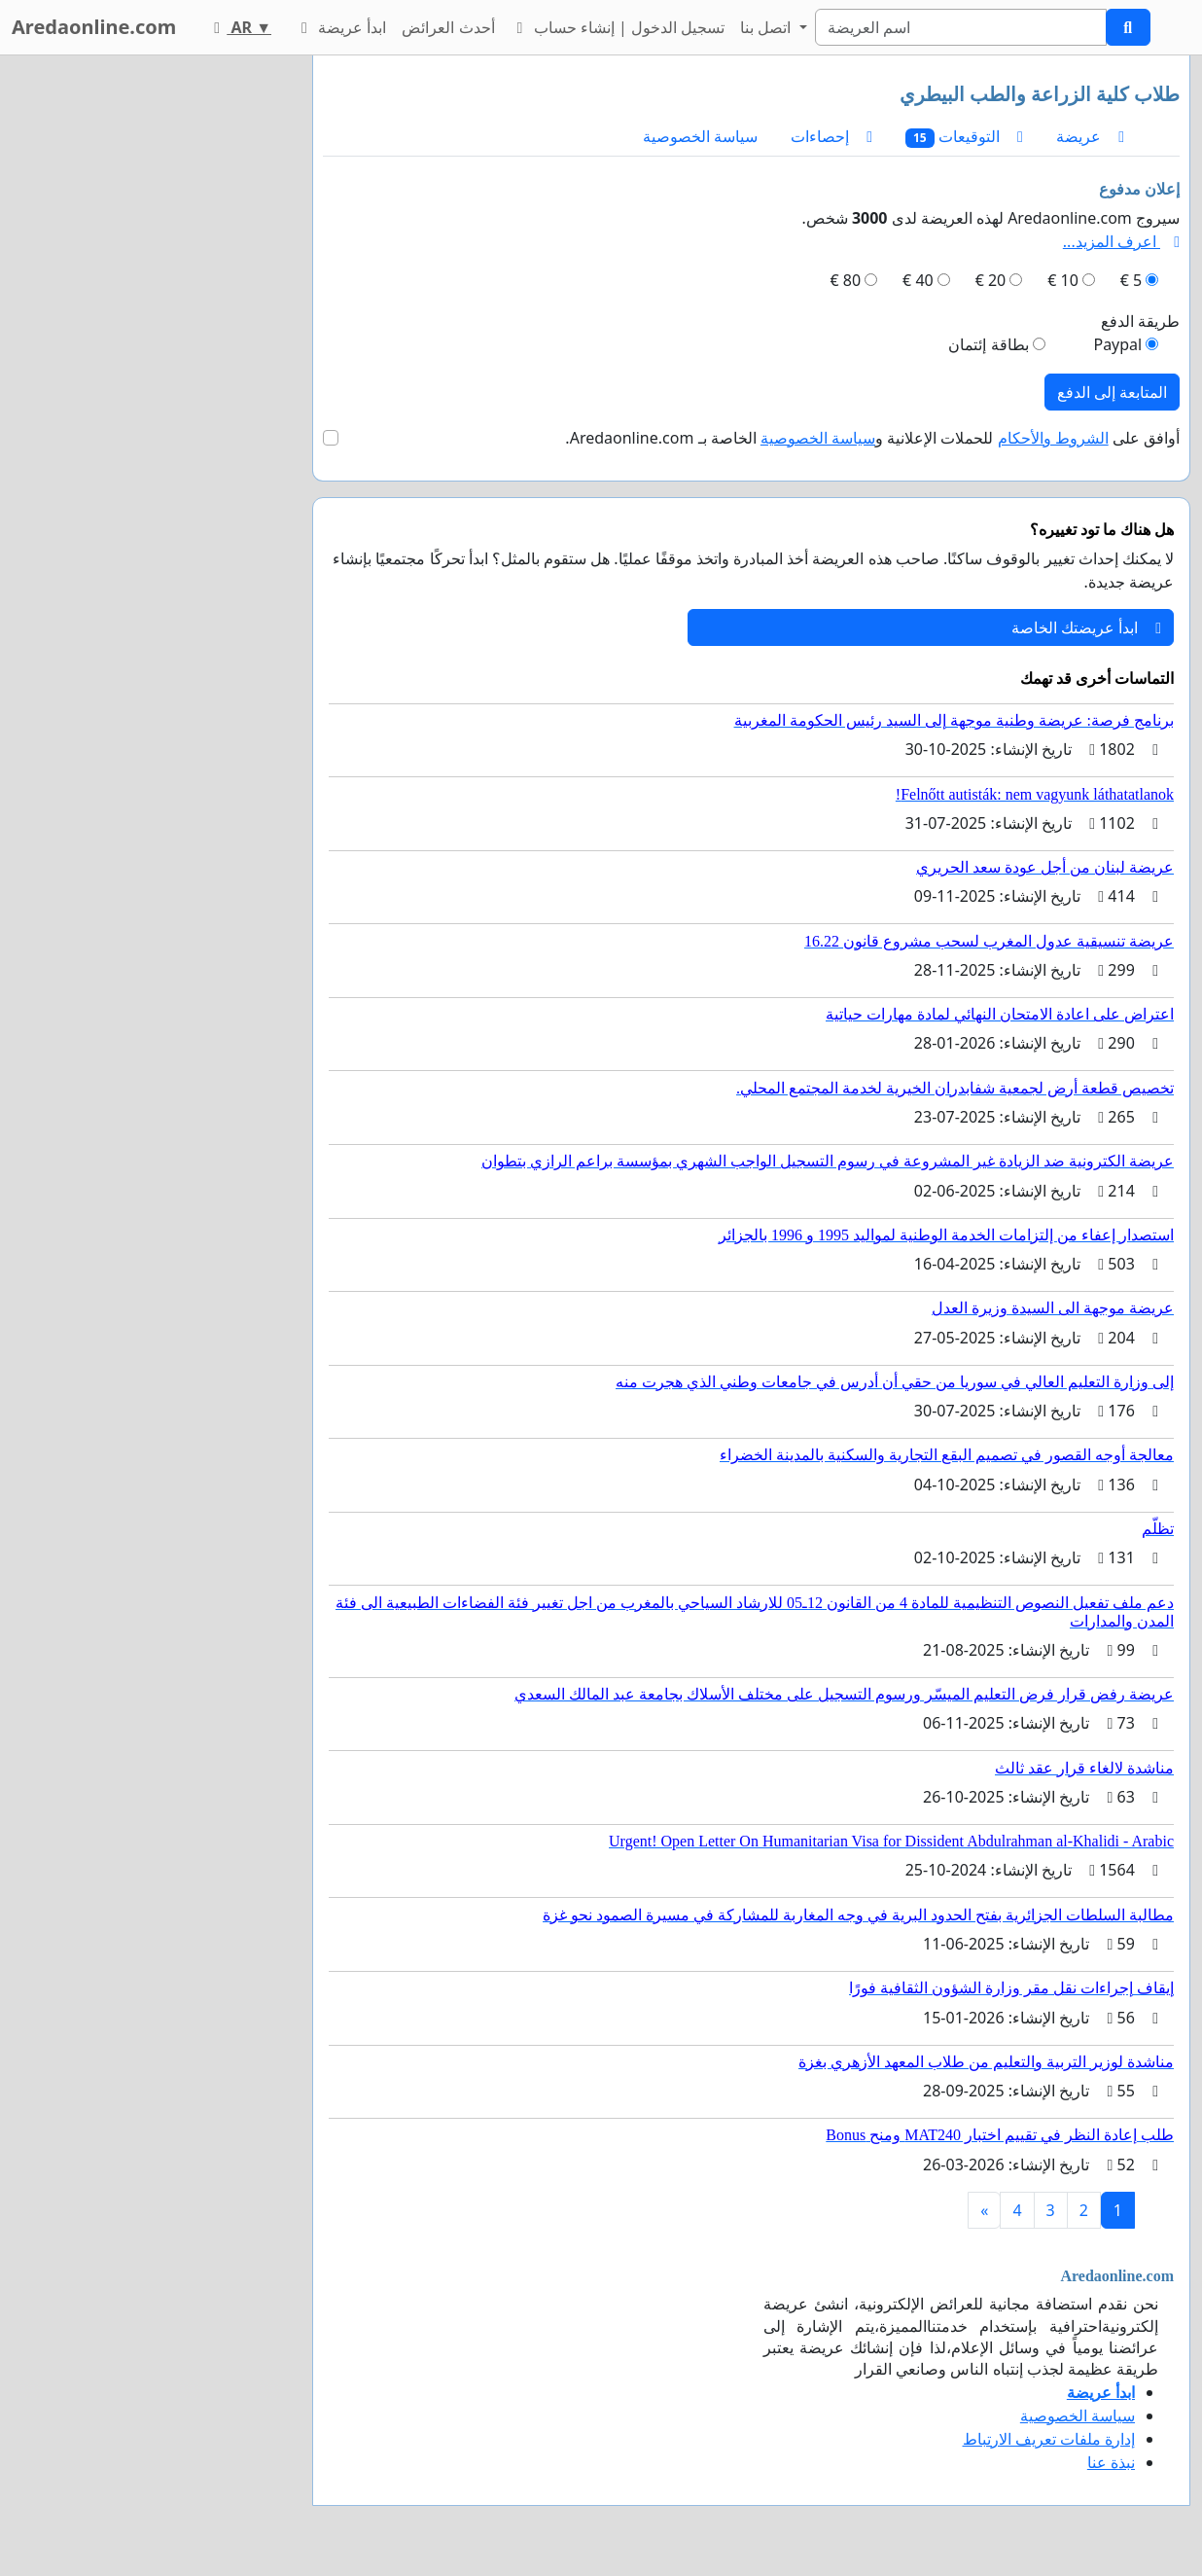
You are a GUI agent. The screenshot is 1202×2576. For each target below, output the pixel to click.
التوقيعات (964, 136)
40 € (918, 280)
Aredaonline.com (94, 27)
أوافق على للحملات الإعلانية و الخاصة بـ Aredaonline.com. (872, 437)
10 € (1062, 280)
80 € (846, 280)
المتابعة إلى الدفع (1112, 392)
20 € (991, 280)
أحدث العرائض (448, 27)
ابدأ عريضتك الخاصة (1086, 627)
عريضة (1090, 136)
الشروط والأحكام (1053, 437)
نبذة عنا (1111, 2462)
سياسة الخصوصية (700, 136)
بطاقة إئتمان (988, 344)
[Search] (961, 27)
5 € (1131, 280)
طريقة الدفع (1140, 321)
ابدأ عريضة (340, 27)
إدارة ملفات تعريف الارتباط (1049, 2439)
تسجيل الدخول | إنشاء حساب (618, 27)
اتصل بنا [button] (767, 27)
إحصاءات (831, 136)
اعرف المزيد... (1121, 241)
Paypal (1117, 344)
